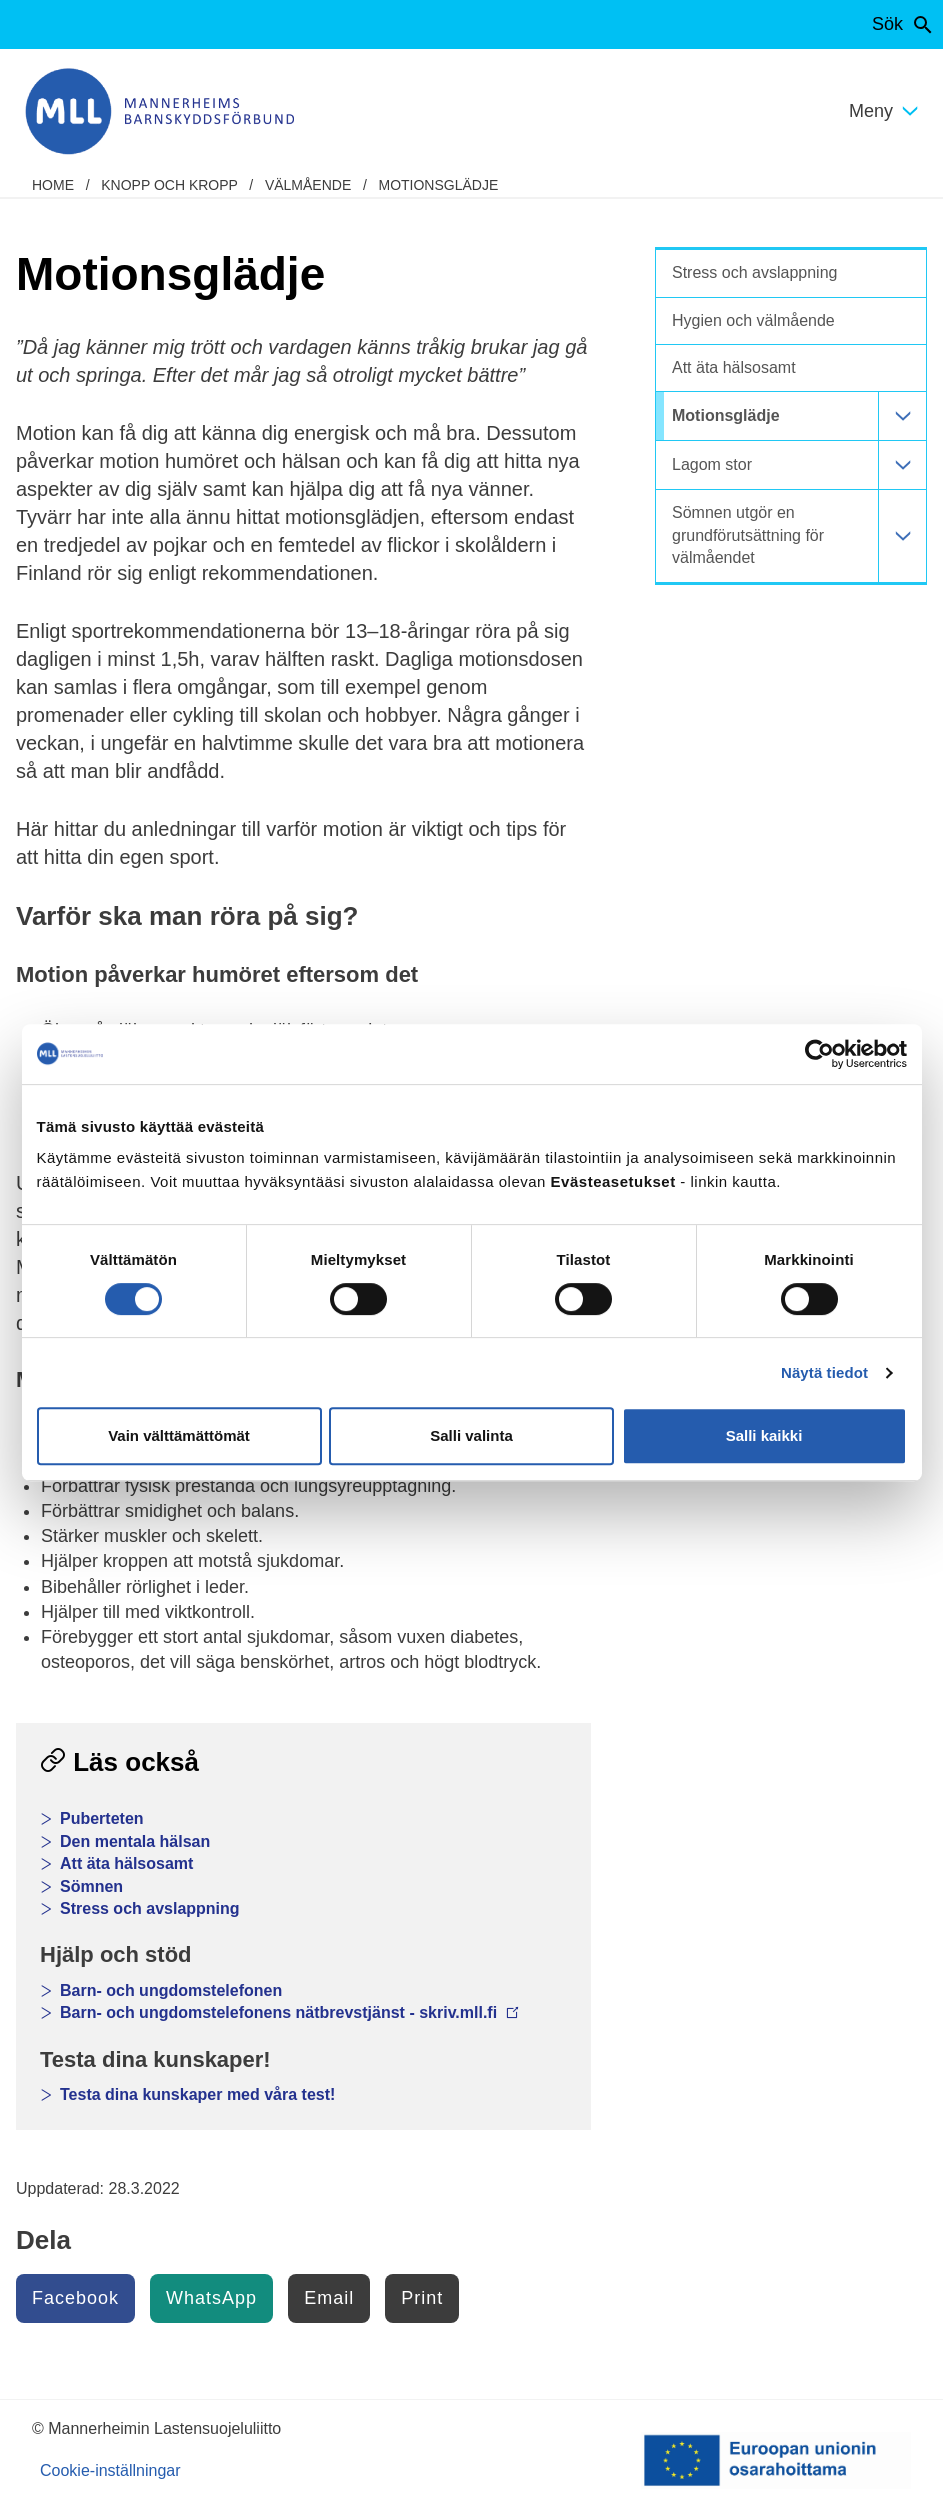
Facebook (75, 2298)
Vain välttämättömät (179, 1435)
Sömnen (91, 1886)
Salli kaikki (764, 1435)
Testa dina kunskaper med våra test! (197, 2094)
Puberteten (102, 1818)
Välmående (308, 185)
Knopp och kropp (169, 185)
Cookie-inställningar (110, 2470)
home (53, 185)
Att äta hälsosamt (126, 1863)
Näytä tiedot (824, 1372)
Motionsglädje (438, 185)
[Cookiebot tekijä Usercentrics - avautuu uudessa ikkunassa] (819, 1054)
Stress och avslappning (150, 1908)
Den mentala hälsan (135, 1841)
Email (329, 2298)
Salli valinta (471, 1435)
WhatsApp (211, 2298)
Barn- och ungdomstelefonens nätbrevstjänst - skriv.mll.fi (289, 2012)
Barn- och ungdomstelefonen (171, 1990)
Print (422, 2298)
